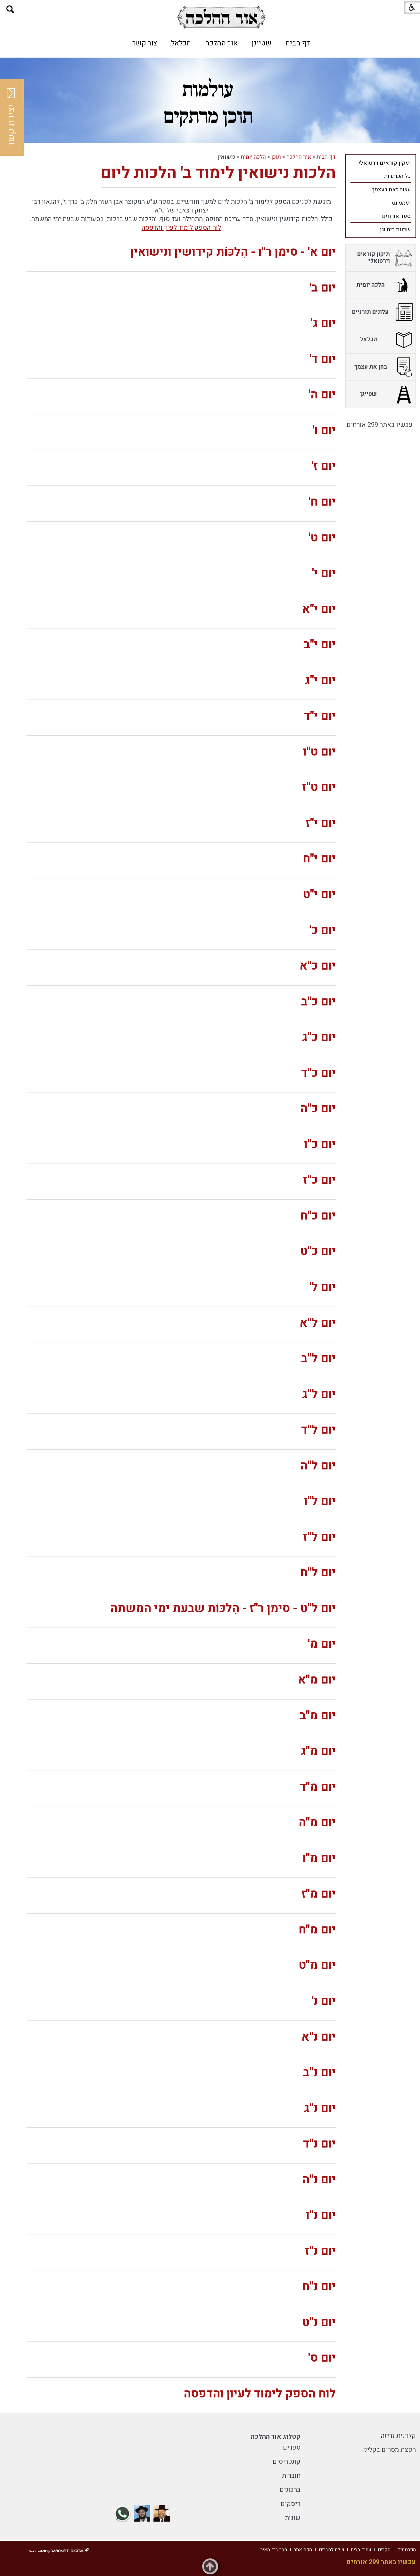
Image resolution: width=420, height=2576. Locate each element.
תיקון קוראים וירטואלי (384, 163)
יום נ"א (318, 2037)
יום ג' (323, 323)
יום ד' (322, 359)
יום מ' (322, 1644)
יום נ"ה (319, 2179)
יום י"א (319, 609)
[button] (10, 9)
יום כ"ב (318, 1002)
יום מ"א (317, 1680)
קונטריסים (287, 2461)
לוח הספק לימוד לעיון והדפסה (181, 227)
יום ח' (322, 502)
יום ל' (322, 1287)
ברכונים (290, 2489)
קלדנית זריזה (398, 2435)
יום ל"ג (319, 1394)
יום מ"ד (318, 1787)
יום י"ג (320, 680)
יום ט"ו (319, 752)
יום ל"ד (318, 1430)
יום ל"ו (320, 1501)
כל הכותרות (397, 176)
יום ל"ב (318, 1358)
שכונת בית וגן (395, 229)
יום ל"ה (318, 1466)
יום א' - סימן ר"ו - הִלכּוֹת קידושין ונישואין (233, 252)
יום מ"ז (318, 1894)
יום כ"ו (320, 1144)
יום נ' (323, 2001)
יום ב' (322, 288)
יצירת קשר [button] (11, 117)
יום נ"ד (319, 2144)
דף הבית (297, 43)
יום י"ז (321, 823)
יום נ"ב (319, 2072)
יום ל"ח (318, 1572)
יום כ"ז (319, 1180)
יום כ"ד (318, 1073)
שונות (293, 2518)
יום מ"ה (317, 1822)
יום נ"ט (319, 2322)
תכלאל (181, 43)
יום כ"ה (318, 1108)
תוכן (276, 157)
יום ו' (324, 430)
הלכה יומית (253, 157)
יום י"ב (320, 644)
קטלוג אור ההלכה (276, 2436)
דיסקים (291, 2503)
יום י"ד (320, 716)
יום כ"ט (318, 1251)
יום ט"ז (319, 787)
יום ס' (322, 2358)
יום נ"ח (319, 2286)
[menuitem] (297, 43)
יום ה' (322, 395)
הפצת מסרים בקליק (389, 2449)
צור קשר (144, 43)
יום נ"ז (320, 2251)
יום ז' (323, 466)
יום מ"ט (317, 1965)
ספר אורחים (396, 216)
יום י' (324, 573)
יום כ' (322, 930)
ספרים (292, 2447)
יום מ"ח (317, 1930)
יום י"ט (319, 894)
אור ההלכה (221, 43)
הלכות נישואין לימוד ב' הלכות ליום (218, 173)
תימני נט (401, 203)
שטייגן (261, 43)
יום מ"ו (319, 1858)
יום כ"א (318, 966)
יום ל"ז (319, 1537)
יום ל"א (318, 1323)
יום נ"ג (320, 2108)
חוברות (291, 2475)
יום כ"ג (319, 1037)
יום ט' (322, 538)
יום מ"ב (318, 1715)
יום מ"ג (318, 1751)
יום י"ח (319, 859)
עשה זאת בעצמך (391, 189)
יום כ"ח (318, 1216)
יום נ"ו (321, 2215)
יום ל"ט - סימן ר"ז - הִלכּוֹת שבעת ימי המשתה (223, 1608)
